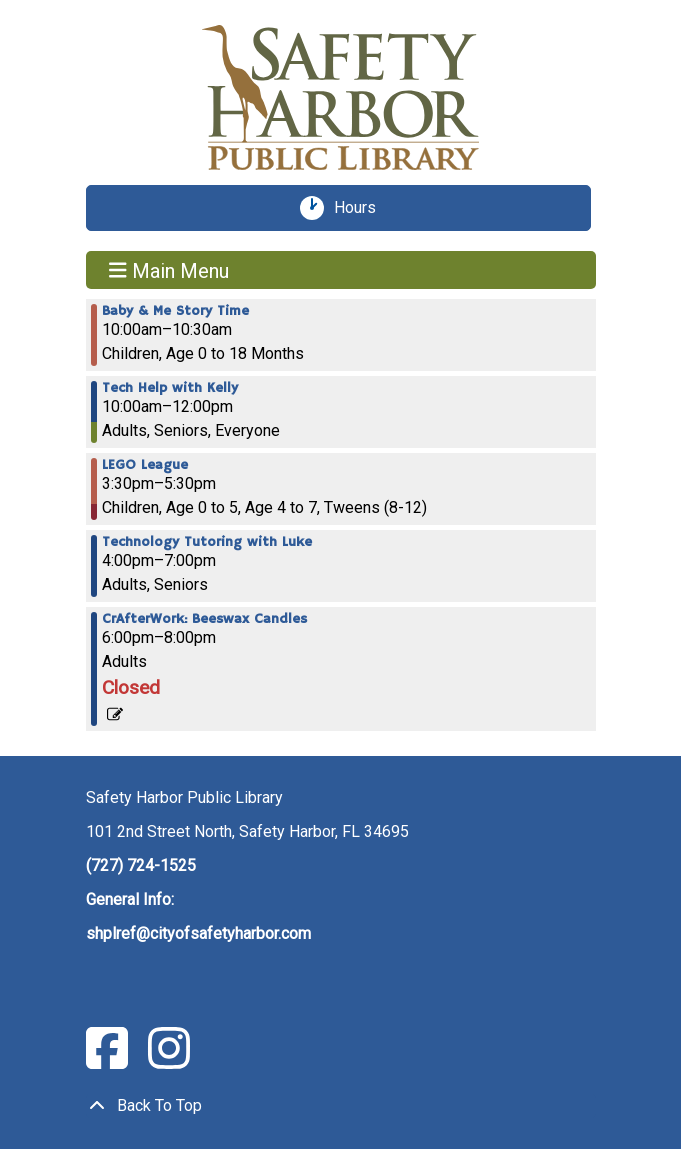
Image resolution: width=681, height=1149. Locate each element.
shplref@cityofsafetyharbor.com (198, 933)
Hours (362, 208)
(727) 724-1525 (141, 865)
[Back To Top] (341, 1106)
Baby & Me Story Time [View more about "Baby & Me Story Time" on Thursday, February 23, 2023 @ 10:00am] (175, 311)
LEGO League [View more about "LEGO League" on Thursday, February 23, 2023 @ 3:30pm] (145, 465)
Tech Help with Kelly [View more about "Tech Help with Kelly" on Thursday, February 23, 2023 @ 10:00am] (170, 388)
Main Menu (169, 270)
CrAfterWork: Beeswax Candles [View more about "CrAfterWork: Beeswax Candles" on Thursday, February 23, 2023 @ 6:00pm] (204, 619)
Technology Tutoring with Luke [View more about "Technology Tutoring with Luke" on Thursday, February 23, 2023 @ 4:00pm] (207, 542)
